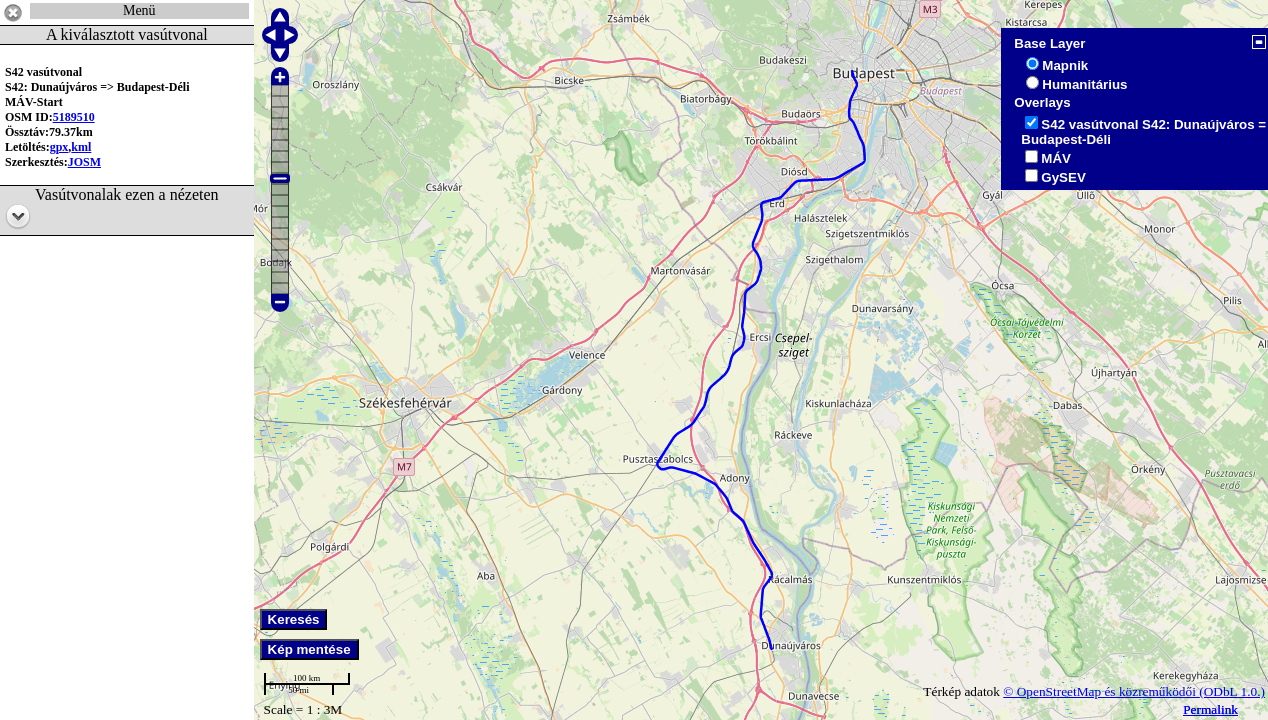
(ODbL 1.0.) (1232, 691)
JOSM (84, 162)
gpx (59, 147)
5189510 (74, 117)
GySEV (1063, 177)
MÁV (1056, 158)
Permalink (1210, 709)
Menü (139, 10)
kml (81, 147)
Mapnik (1065, 65)
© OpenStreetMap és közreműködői (1101, 691)
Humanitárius (1084, 84)
